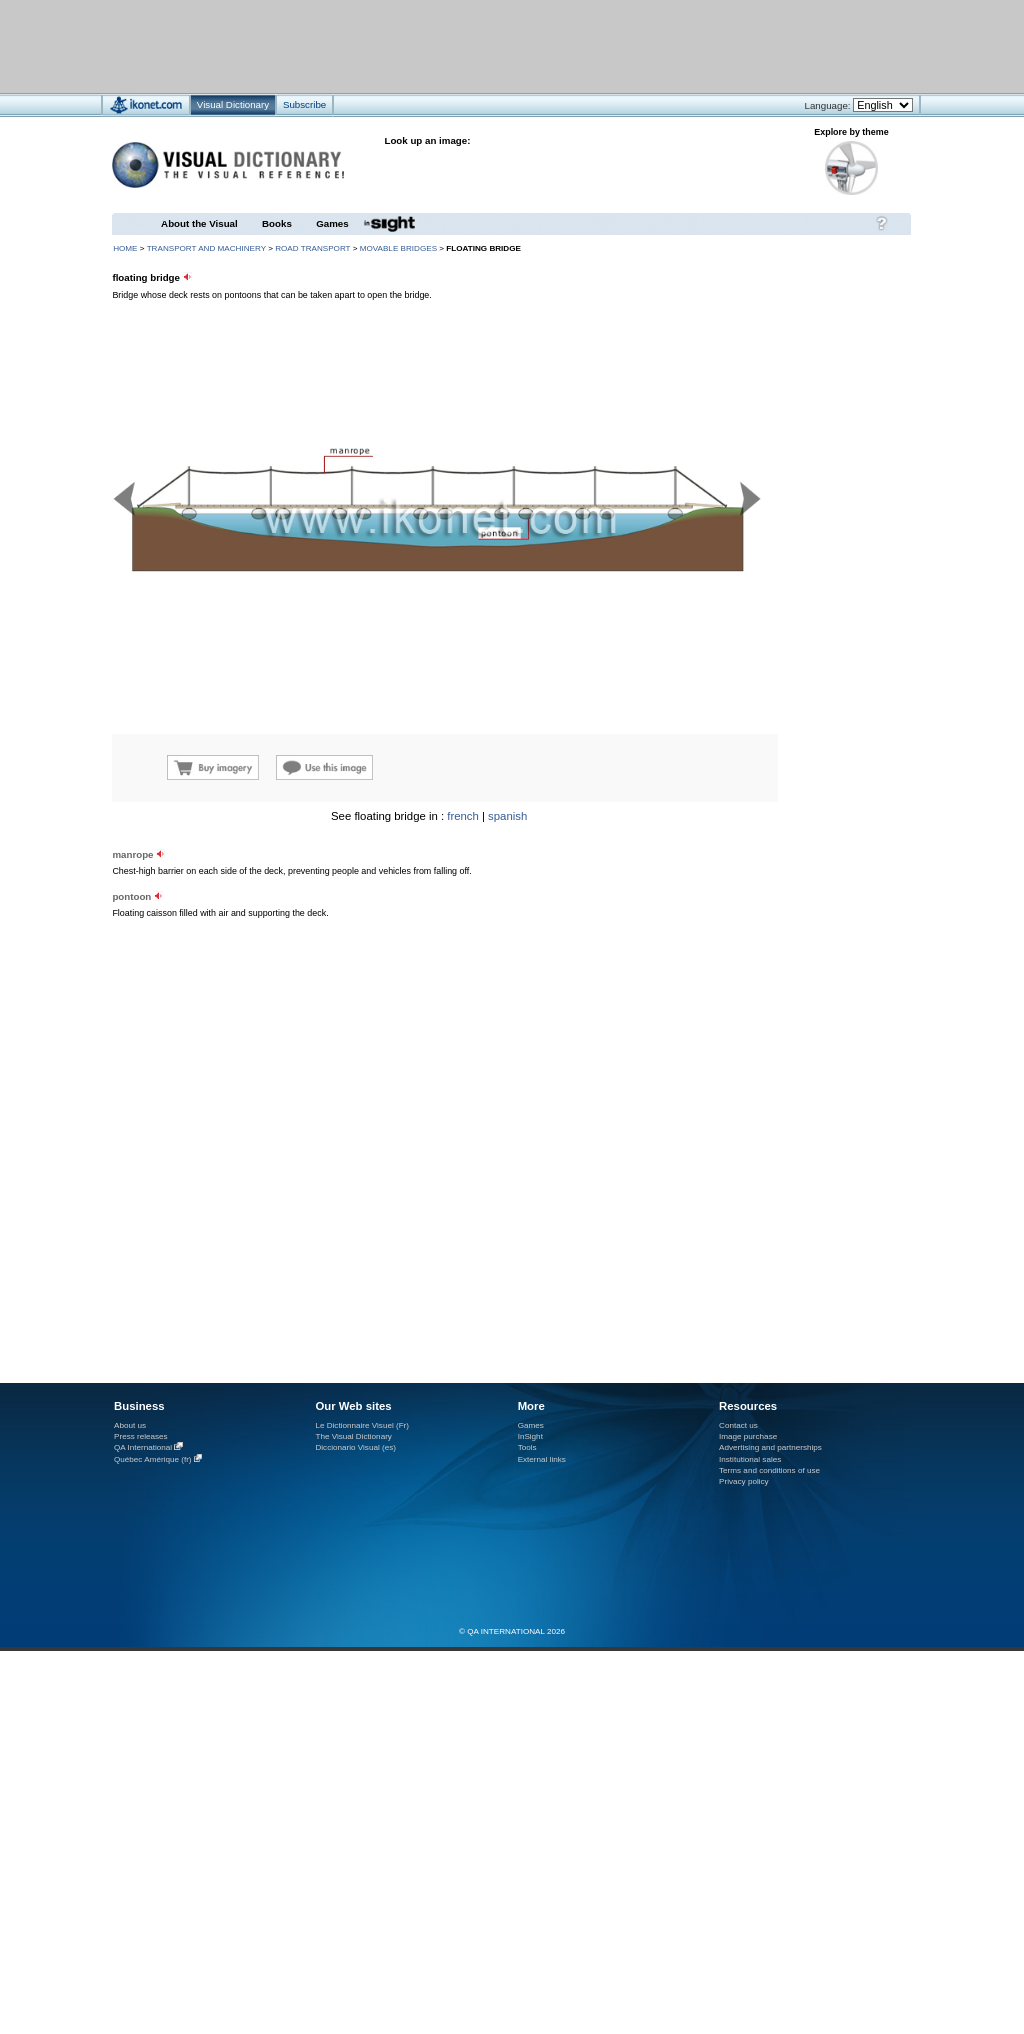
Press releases (141, 1436)
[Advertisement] (248, 986)
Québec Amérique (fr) (153, 1459)
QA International (143, 1447)
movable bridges (398, 248)
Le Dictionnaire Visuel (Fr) (362, 1425)
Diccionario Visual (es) (355, 1447)
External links (542, 1459)
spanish (507, 816)
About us (130, 1425)
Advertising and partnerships (770, 1447)
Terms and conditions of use (769, 1470)
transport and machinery (206, 248)
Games (332, 223)
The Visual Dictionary (353, 1436)
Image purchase (748, 1436)
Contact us (738, 1425)
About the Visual (199, 223)
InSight (530, 1436)
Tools (527, 1447)
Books (277, 223)
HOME (125, 248)
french (463, 816)
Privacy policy (744, 1481)
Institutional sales (750, 1459)
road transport (312, 248)
